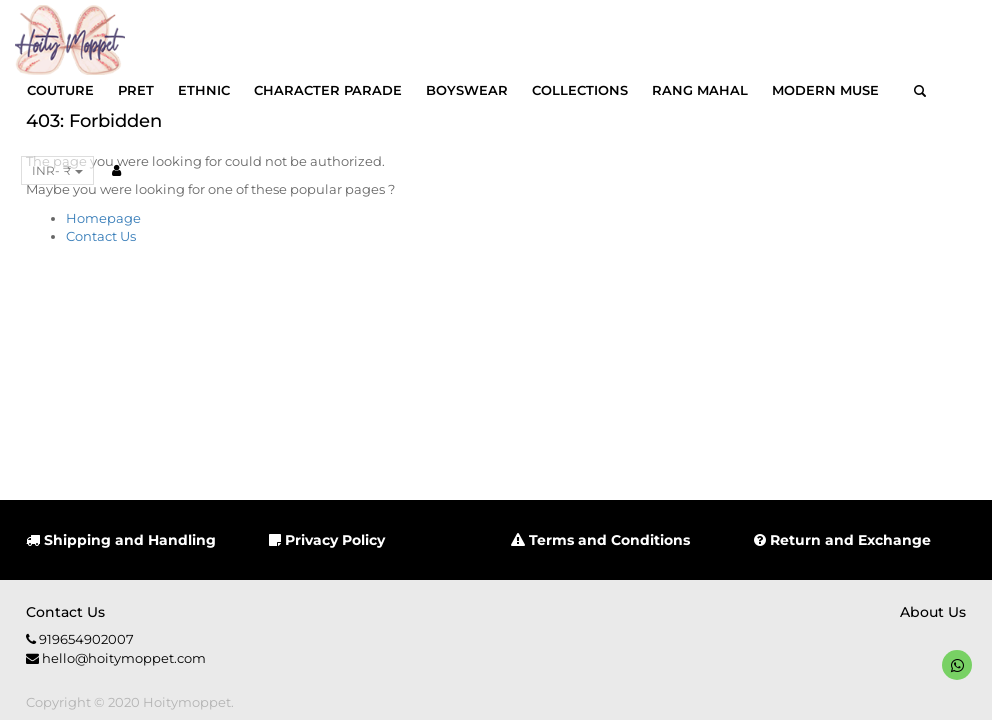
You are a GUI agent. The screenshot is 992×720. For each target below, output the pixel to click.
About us (933, 612)
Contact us (65, 612)
